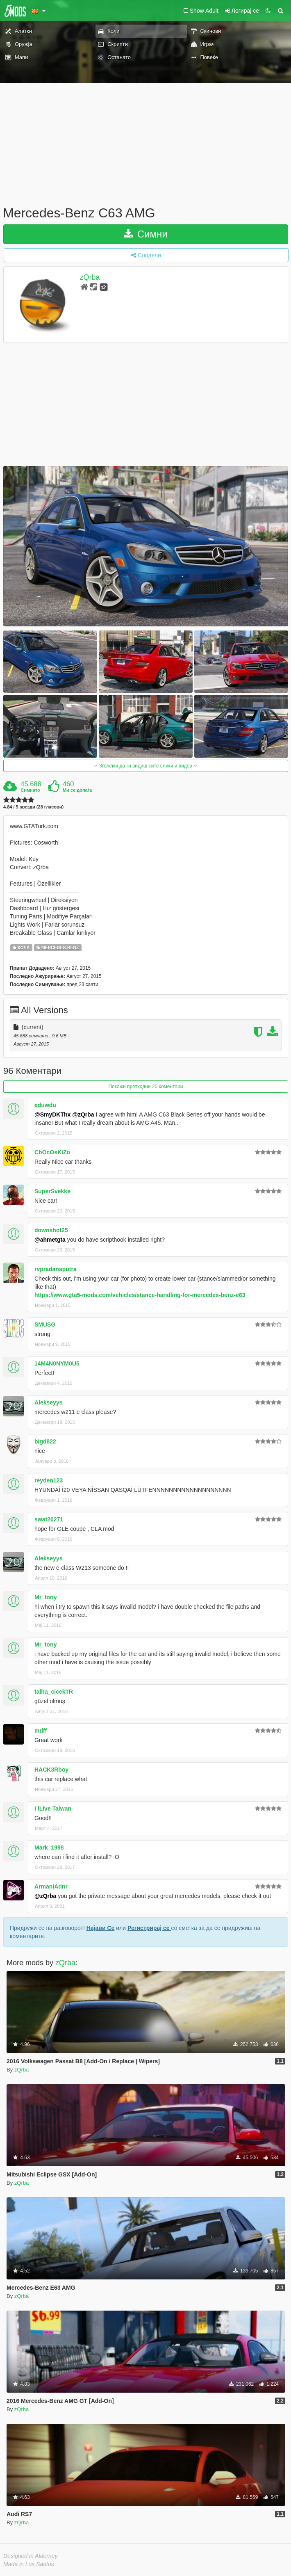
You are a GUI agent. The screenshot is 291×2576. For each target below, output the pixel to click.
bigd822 (45, 1441)
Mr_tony (45, 1597)
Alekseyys (48, 1402)
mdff (40, 1730)
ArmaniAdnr (51, 1886)
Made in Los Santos (28, 2564)
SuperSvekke (52, 1191)
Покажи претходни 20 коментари (145, 1086)
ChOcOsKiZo (52, 1152)
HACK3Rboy (51, 1769)
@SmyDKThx (52, 1114)
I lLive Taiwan (52, 1808)
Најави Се (100, 1928)
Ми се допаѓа (77, 790)
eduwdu (45, 1105)
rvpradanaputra (55, 1269)
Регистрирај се (149, 1928)
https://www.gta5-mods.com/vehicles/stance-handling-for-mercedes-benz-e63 (139, 1295)
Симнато (30, 790)
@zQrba (83, 1114)
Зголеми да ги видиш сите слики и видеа (145, 766)
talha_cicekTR (53, 1691)
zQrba (90, 277)
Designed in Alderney (30, 2556)
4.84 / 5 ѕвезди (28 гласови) (33, 807)
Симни (146, 234)
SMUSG (44, 1324)
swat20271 (48, 1519)
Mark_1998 (49, 1847)
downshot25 (51, 1230)
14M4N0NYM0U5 (57, 1363)
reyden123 (48, 1480)
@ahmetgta (50, 1239)
